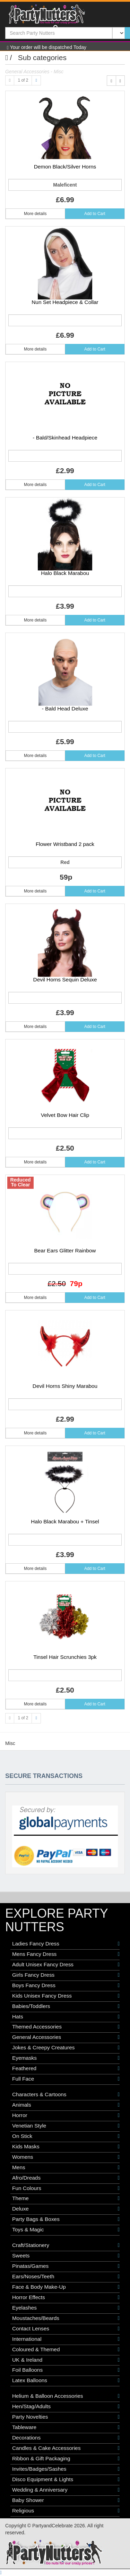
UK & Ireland (66, 2360)
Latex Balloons (66, 2380)
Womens (66, 2157)
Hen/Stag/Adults (66, 2406)
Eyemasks (66, 2058)
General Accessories (66, 2037)
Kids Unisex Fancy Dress (66, 1996)
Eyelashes (66, 2308)
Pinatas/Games (66, 2266)
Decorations (66, 2438)
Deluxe (66, 2209)
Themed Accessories (66, 2027)
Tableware (66, 2427)
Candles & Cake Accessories (66, 2448)
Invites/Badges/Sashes (66, 2469)
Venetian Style (66, 2126)
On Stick (66, 2136)
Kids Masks (66, 2146)
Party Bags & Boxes (66, 2219)
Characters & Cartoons (66, 2094)
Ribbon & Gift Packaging (66, 2458)
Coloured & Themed (66, 2349)
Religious (66, 2510)
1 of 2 (23, 80)
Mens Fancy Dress (66, 1954)
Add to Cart (94, 213)
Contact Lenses (66, 2328)
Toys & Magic (66, 2229)
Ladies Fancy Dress (66, 1944)
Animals (66, 2105)
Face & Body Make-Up (66, 2287)
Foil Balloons (66, 2370)
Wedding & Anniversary (66, 2490)
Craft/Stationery (66, 2245)
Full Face (66, 2079)
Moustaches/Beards (66, 2318)
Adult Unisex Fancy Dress (66, 1964)
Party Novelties (66, 2417)
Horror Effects (66, 2297)
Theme (66, 2198)
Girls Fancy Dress (66, 1975)
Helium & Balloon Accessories (66, 2396)
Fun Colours (66, 2188)
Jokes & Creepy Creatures (66, 2047)
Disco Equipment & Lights (66, 2479)
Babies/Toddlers (66, 2006)
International (66, 2339)
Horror (66, 2115)
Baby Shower (66, 2500)
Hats (66, 2016)
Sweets (66, 2255)
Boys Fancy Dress (66, 1985)
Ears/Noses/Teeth (66, 2276)
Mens (66, 2167)
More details (35, 213)
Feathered (66, 2068)
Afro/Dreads (66, 2178)
